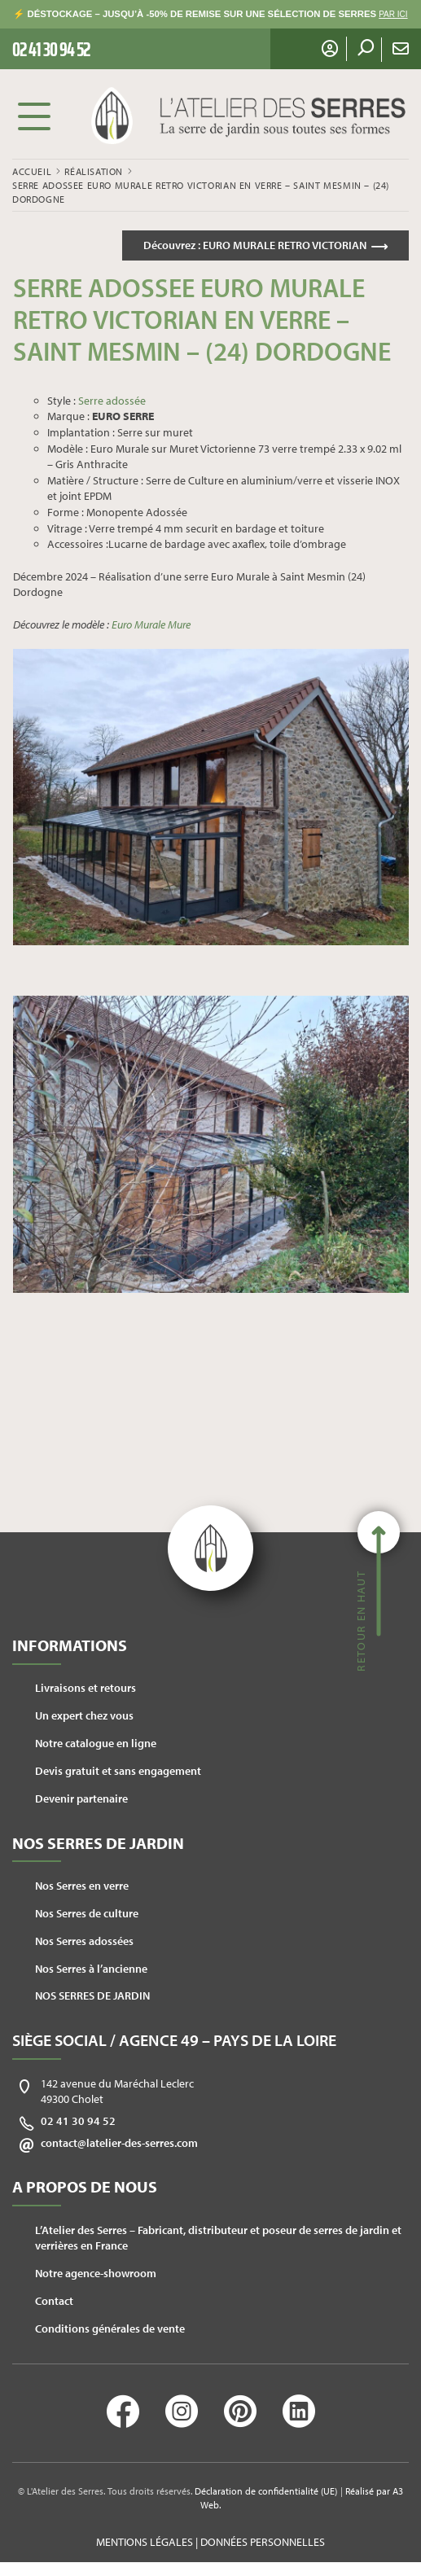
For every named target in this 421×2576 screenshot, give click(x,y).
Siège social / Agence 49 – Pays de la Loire (174, 2040)
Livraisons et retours (85, 1687)
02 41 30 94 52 (78, 2121)
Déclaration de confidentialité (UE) (266, 2491)
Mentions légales (144, 2541)
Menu (34, 115)
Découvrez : (254, 245)
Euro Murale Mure (151, 624)
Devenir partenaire (81, 1798)
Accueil (31, 171)
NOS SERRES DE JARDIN (92, 1995)
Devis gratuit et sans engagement (118, 1770)
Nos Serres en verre (82, 1885)
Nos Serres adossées (84, 1941)
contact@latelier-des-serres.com (119, 2143)
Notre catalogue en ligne (95, 1743)
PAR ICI (393, 14)
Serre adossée (112, 400)
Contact (54, 2300)
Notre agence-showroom (95, 2273)
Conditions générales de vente (110, 2328)
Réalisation (93, 171)
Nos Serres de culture (86, 1913)
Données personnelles (262, 2541)
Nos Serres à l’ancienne (91, 1968)
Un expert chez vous (84, 1715)
